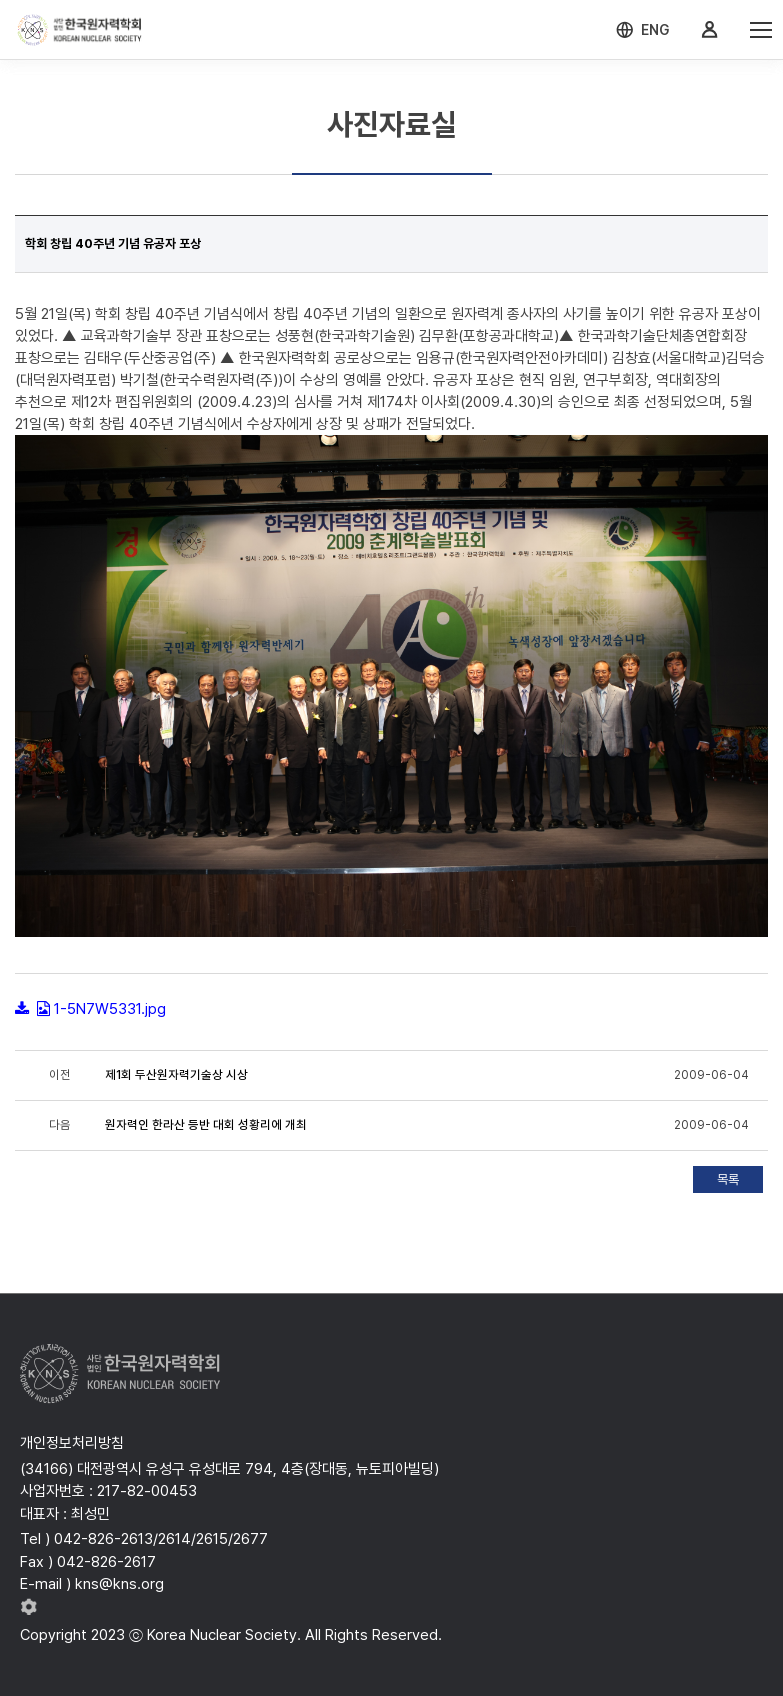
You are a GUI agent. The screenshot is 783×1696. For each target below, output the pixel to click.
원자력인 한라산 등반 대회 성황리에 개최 (206, 1125)
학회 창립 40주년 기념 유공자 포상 (113, 243)
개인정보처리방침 (72, 1443)
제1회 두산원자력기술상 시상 (176, 1075)
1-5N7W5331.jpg (110, 1009)
